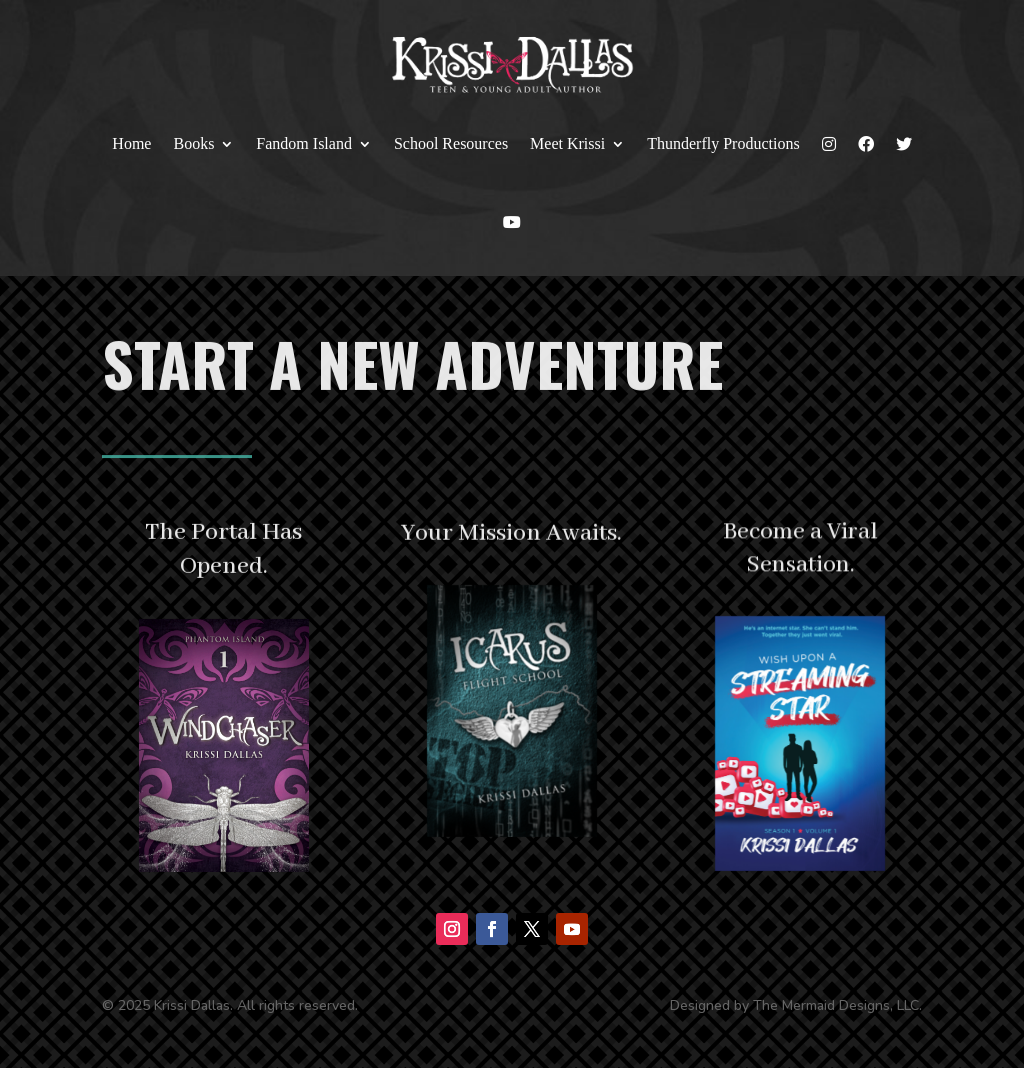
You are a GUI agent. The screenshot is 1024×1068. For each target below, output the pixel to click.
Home (131, 143)
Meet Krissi (567, 143)
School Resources (451, 143)
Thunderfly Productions (723, 143)
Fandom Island (304, 143)
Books (193, 143)
